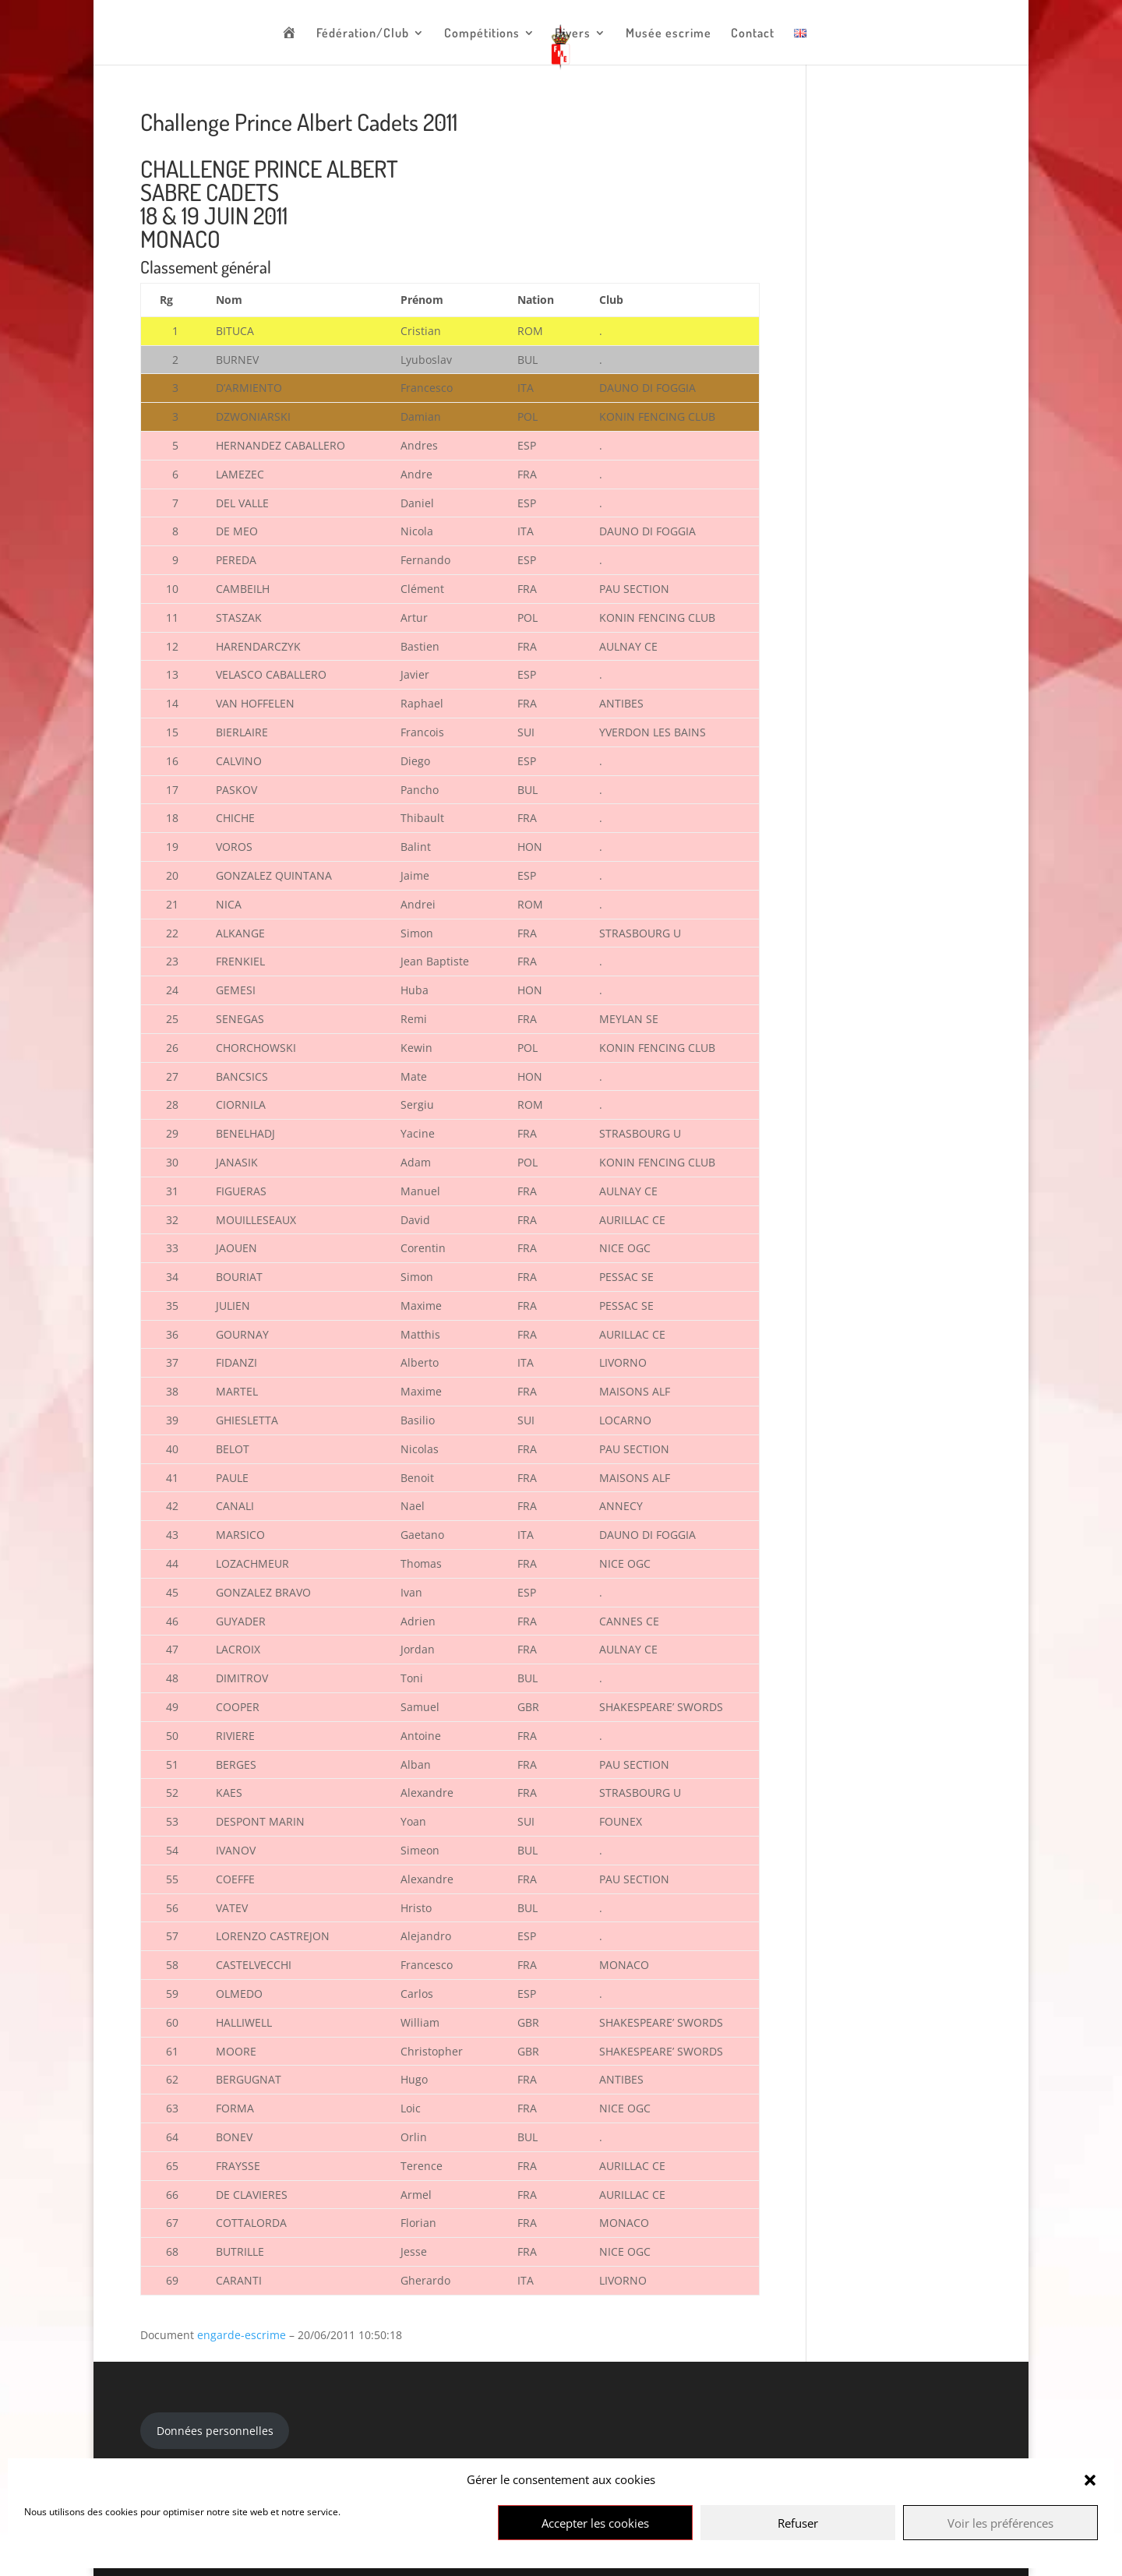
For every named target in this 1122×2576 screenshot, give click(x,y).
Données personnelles (215, 2430)
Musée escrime (668, 34)
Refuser (798, 2523)
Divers (573, 34)
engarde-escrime (241, 2334)
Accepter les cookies (595, 2523)
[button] (1090, 2480)
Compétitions (482, 34)
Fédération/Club (362, 34)
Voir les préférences (1000, 2523)
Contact (752, 34)
